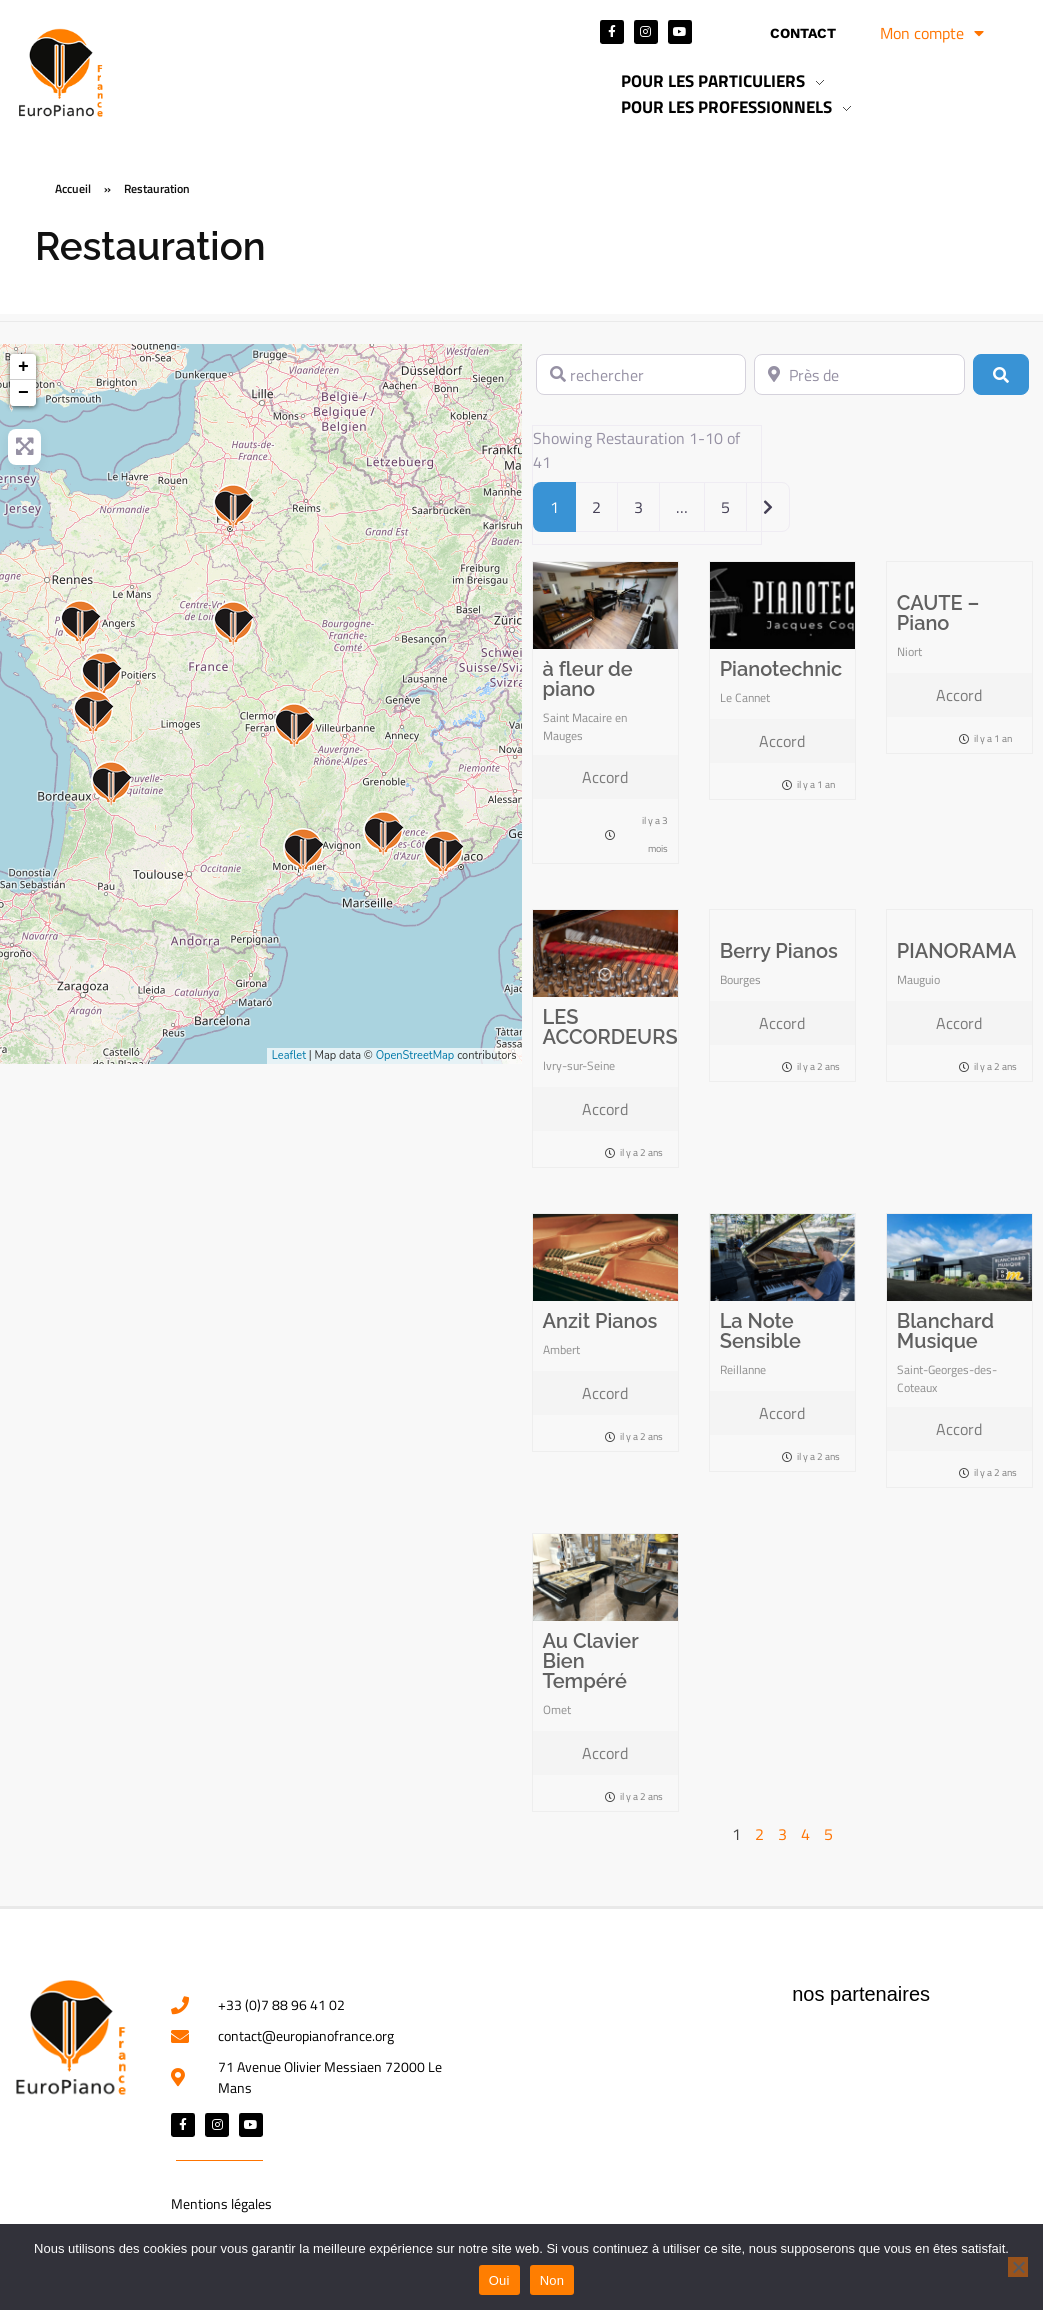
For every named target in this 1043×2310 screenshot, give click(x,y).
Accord (605, 777)
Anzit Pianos (600, 1321)
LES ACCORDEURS (610, 1027)
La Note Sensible (760, 1331)
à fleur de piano (588, 679)
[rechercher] (641, 374)
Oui (499, 2280)
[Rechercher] (1001, 374)
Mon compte (932, 33)
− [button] (23, 393)
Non (552, 2280)
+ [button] (23, 367)
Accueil (73, 188)
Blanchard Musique (945, 1331)
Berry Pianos (779, 951)
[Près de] (859, 374)
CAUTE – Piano (938, 613)
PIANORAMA (956, 951)
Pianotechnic (781, 669)
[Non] (1018, 2267)
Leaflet (289, 1055)
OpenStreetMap (415, 1055)
